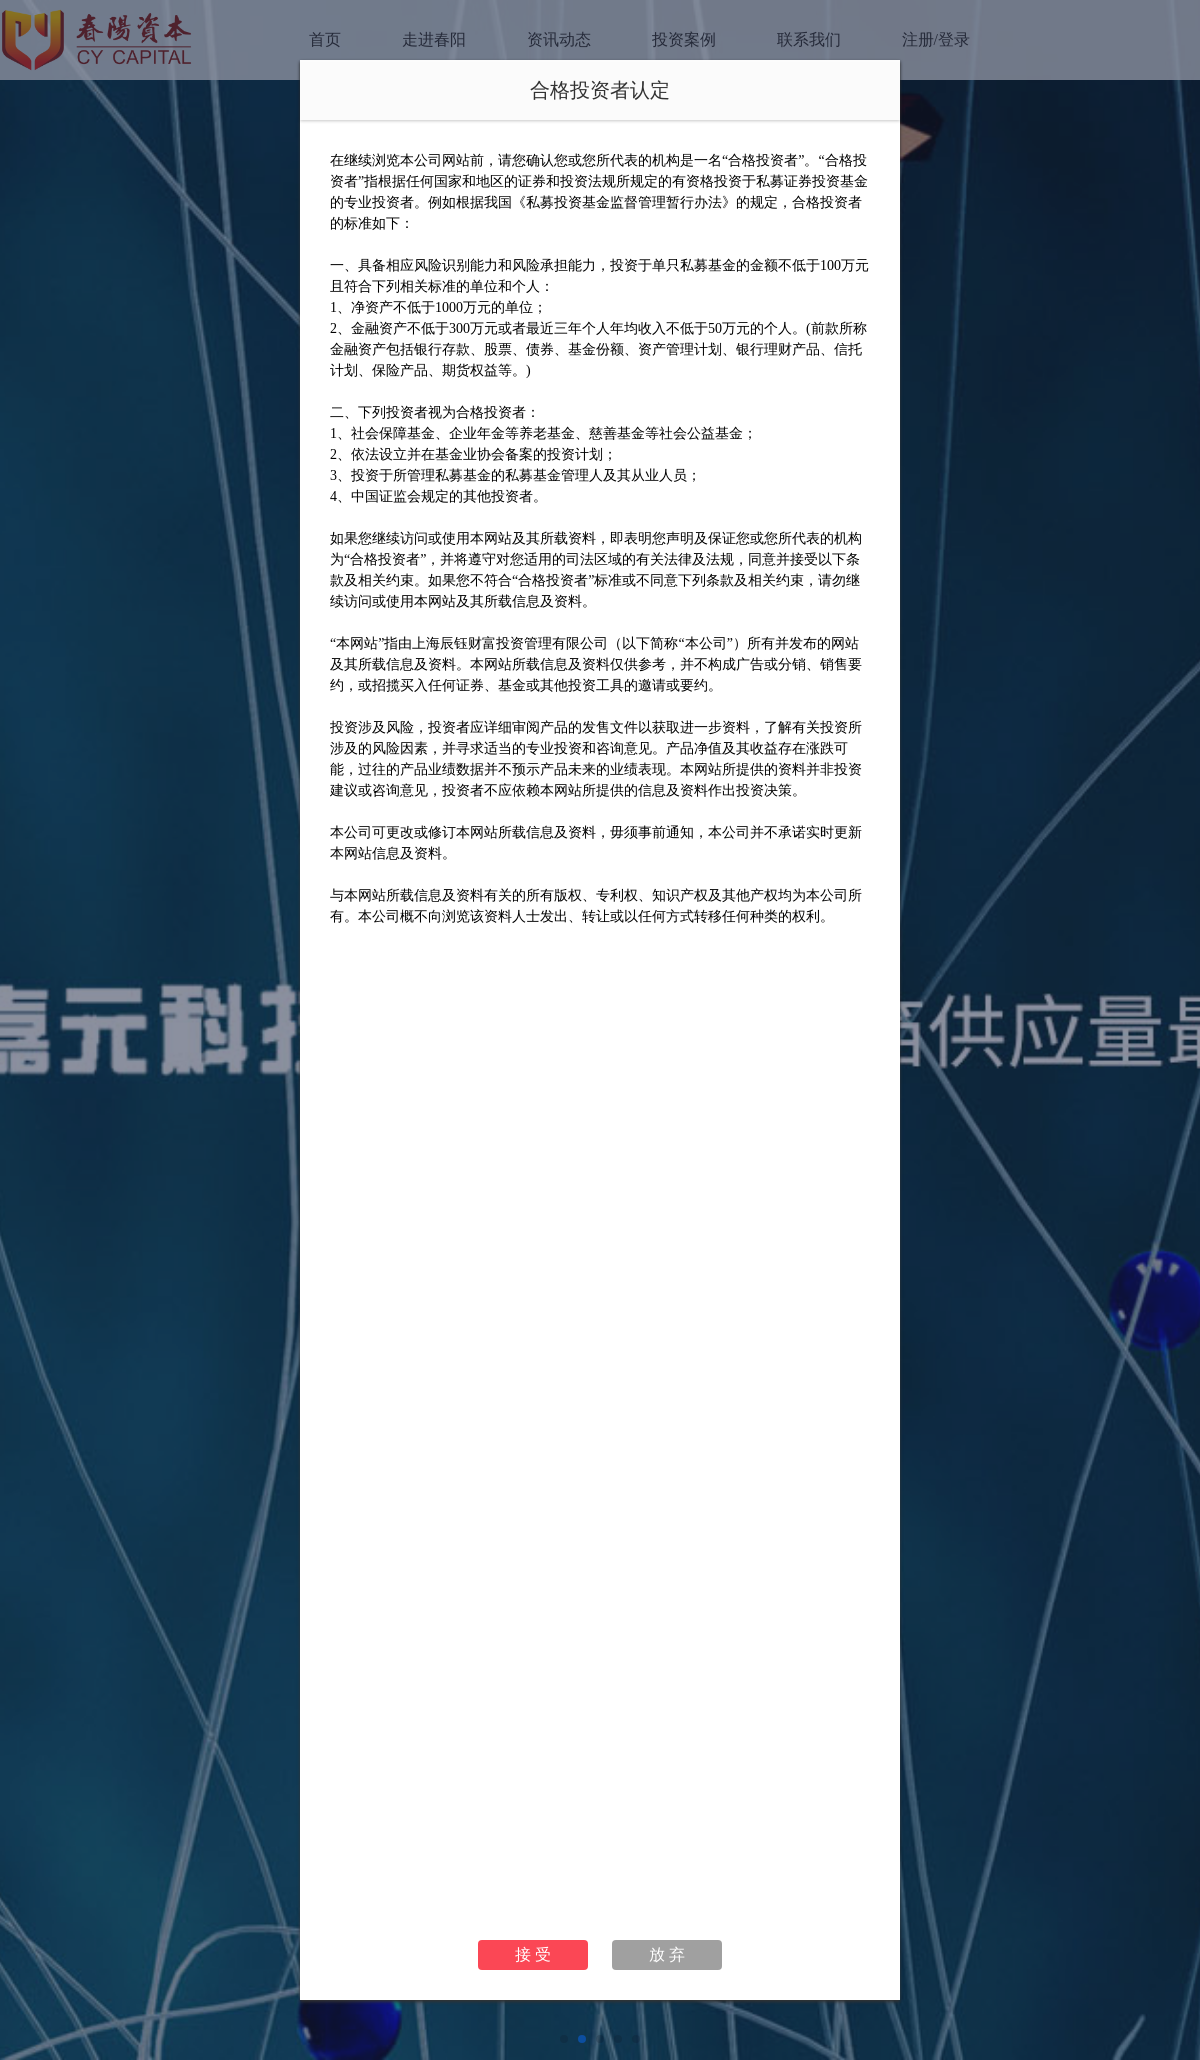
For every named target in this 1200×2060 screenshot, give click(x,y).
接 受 (533, 1954)
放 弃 (667, 1954)
